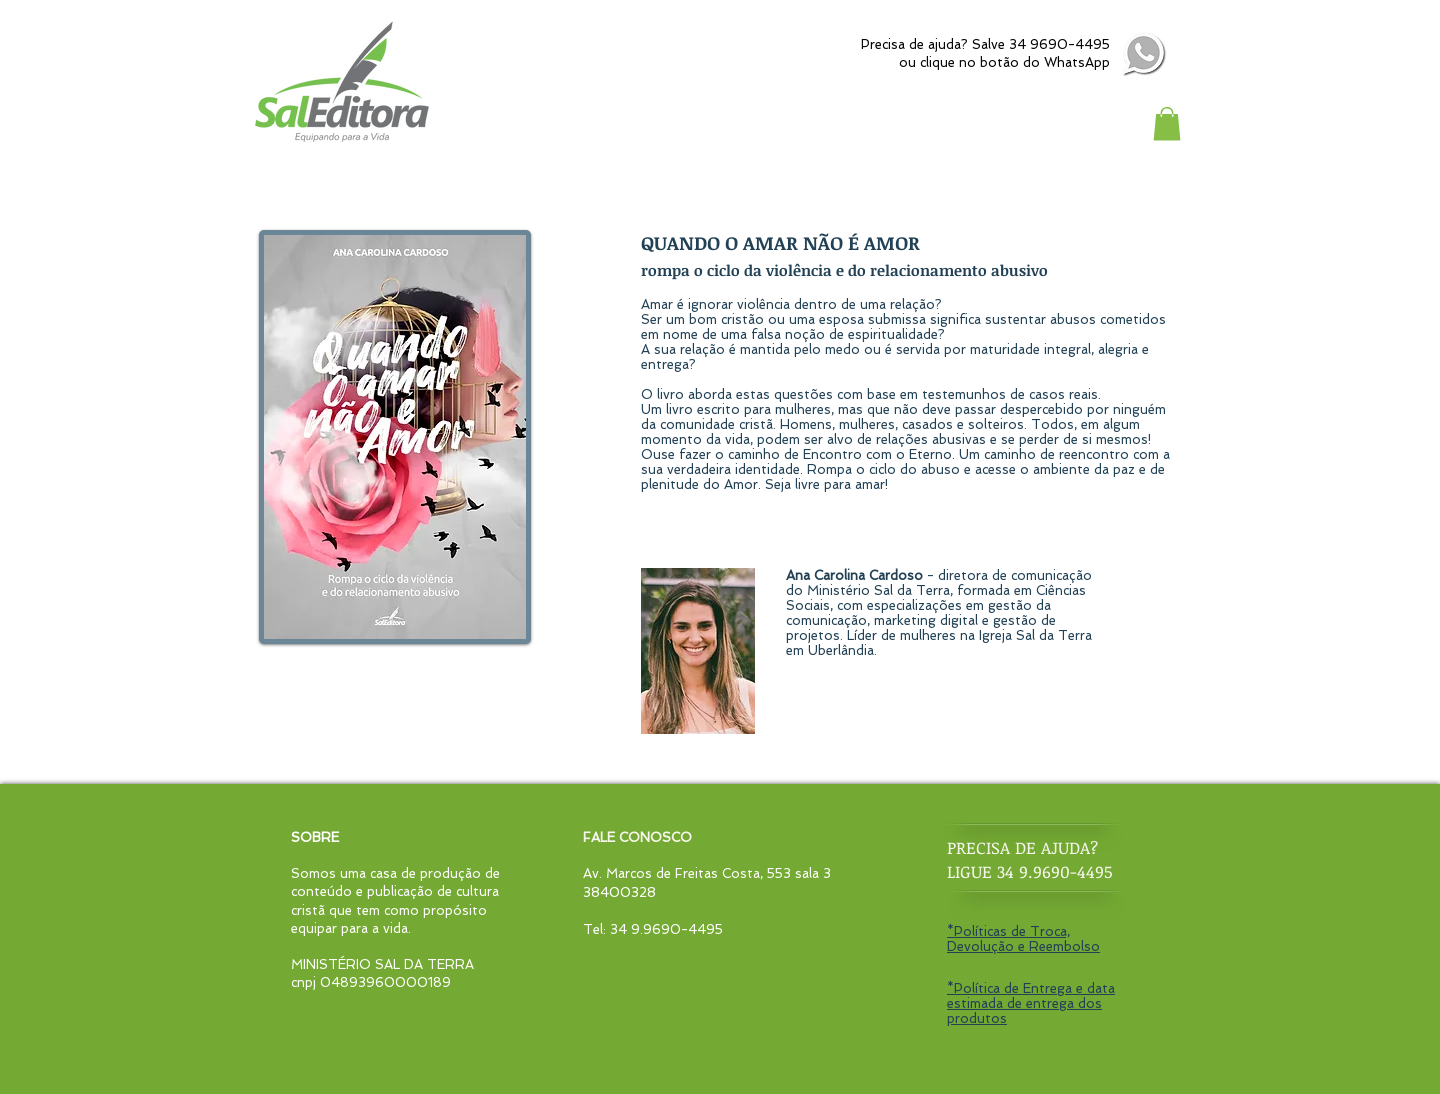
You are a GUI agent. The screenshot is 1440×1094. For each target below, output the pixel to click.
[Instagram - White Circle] (1207, 55)
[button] (1167, 123)
